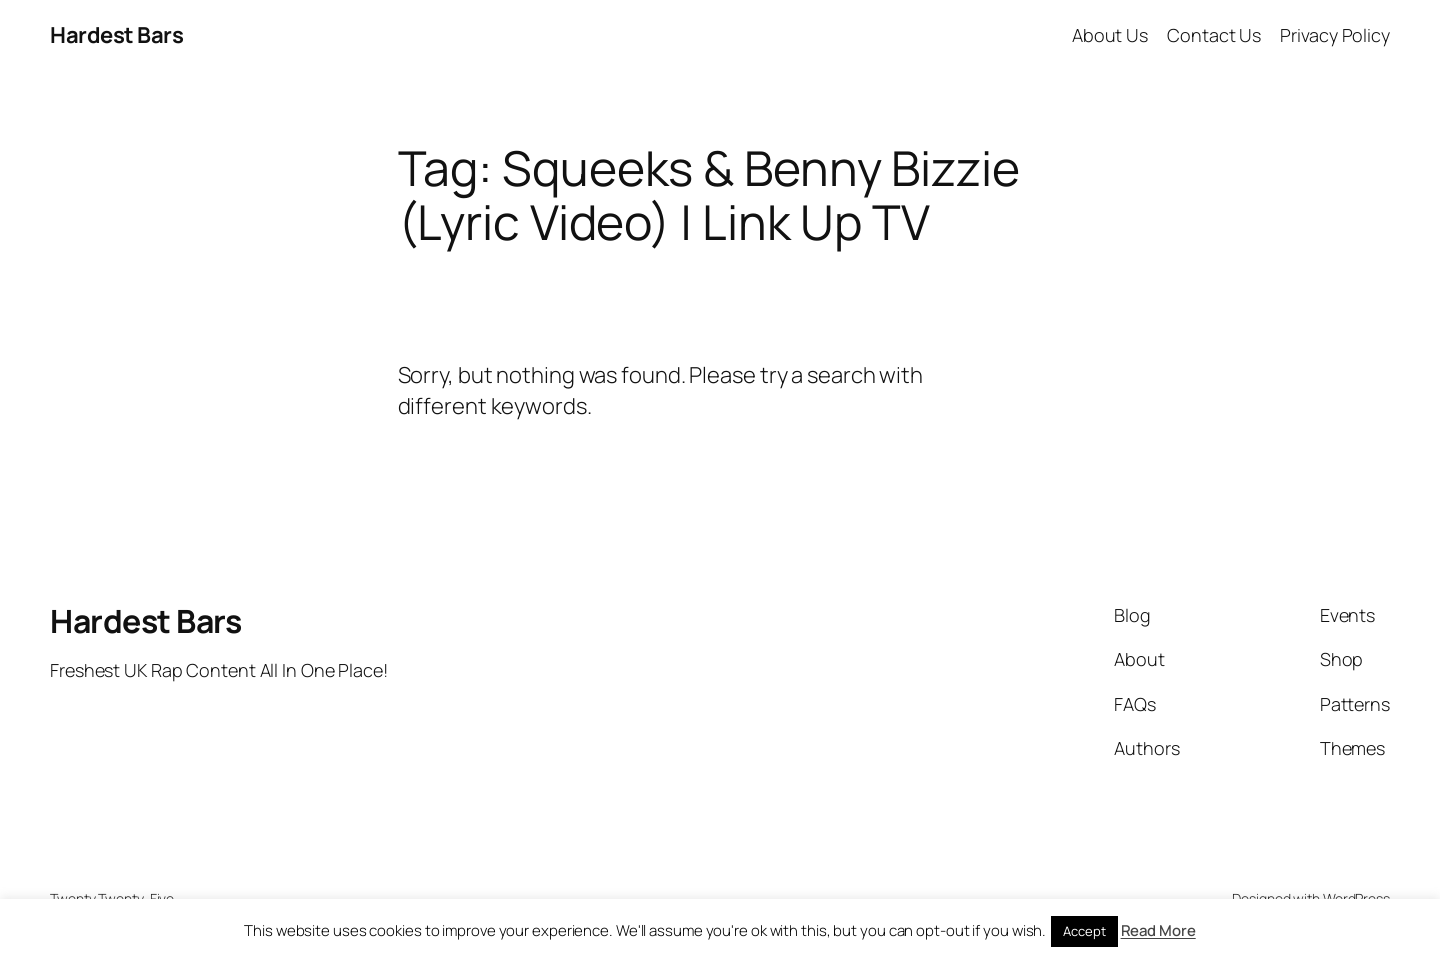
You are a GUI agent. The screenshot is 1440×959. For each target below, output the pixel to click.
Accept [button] (1084, 931)
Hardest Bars (116, 35)
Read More (1158, 930)
